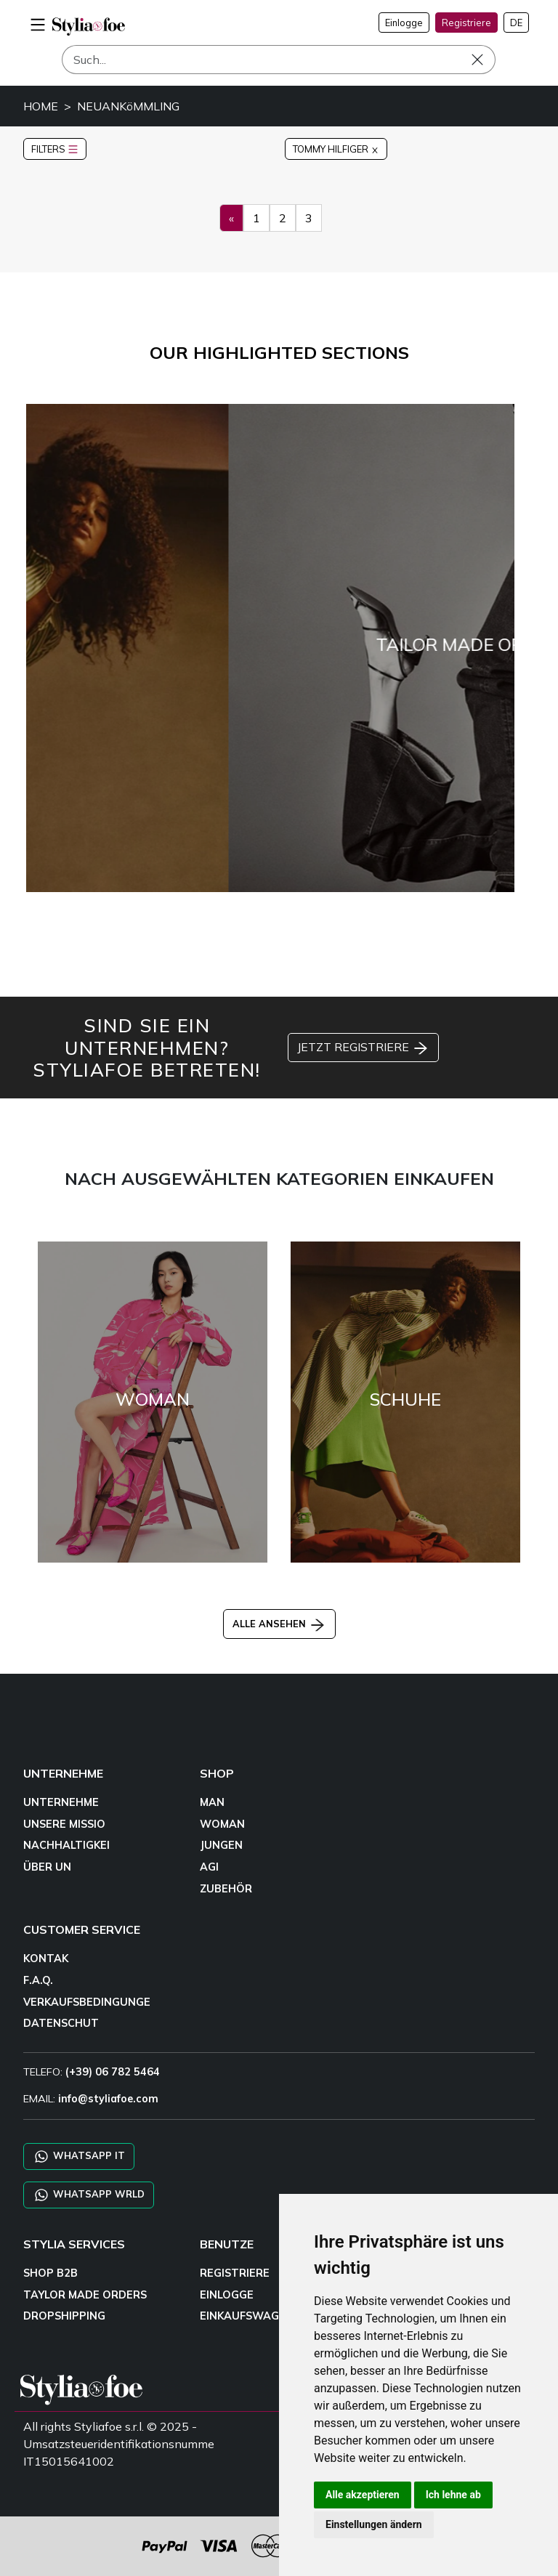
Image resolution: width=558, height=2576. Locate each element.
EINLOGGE (227, 2294)
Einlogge (404, 22)
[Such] (278, 59)
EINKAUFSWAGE (243, 2315)
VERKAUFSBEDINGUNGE (86, 2002)
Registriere (466, 22)
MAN (212, 1802)
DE (516, 22)
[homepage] (88, 26)
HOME (40, 106)
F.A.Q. (38, 1980)
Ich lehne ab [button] (453, 2494)
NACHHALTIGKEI (66, 1845)
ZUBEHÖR (226, 1888)
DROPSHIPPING (64, 2315)
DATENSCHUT (61, 2023)
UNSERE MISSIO (64, 1824)
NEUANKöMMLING (128, 106)
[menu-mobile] (37, 22)
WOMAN (222, 1824)
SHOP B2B (50, 2273)
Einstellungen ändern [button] (374, 2524)
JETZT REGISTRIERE (363, 1048)
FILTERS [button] (54, 149)
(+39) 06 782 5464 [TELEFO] (112, 2071)
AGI (209, 1867)
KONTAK (45, 1958)
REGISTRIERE (235, 2273)
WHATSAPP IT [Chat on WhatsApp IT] (79, 2156)
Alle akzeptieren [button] (363, 2494)
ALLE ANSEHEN (279, 1623)
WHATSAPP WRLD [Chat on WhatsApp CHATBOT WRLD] (89, 2195)
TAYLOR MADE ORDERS (85, 2294)
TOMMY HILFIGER (336, 149)
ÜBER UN (47, 1867)
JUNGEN (221, 1845)
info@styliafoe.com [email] (108, 2098)
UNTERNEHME (61, 1802)
